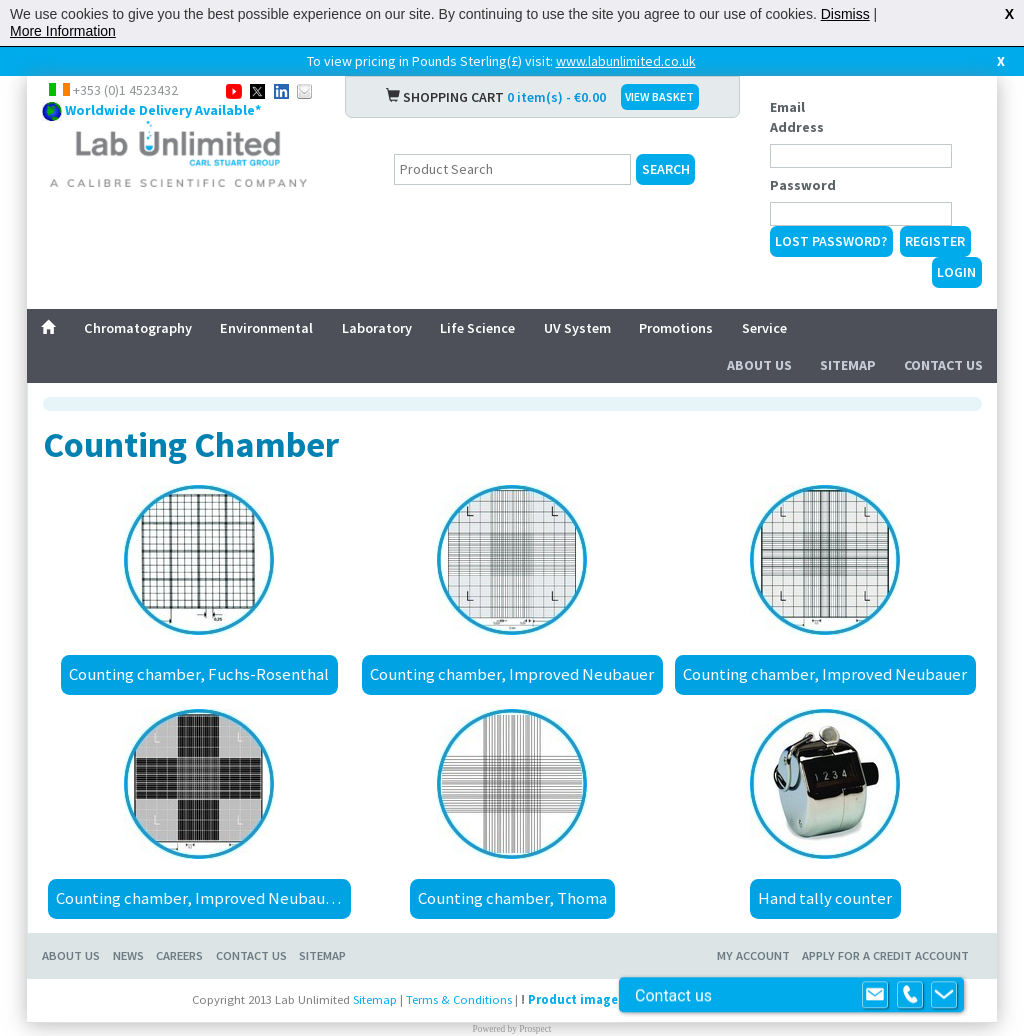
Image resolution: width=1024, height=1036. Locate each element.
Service (764, 328)
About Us (759, 365)
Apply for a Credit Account (885, 955)
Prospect (535, 1029)
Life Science (477, 328)
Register (935, 241)
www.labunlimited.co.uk (626, 61)
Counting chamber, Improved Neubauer (512, 674)
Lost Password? (831, 241)
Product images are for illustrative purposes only (677, 999)
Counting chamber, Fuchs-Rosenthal (199, 674)
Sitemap (848, 365)
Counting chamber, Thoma (512, 898)
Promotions (676, 328)
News (128, 955)
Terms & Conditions (459, 999)
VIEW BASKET (659, 96)
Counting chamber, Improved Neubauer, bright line (203, 898)
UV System (577, 328)
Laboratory (377, 328)
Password (803, 185)
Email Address (797, 117)
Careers (179, 955)
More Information (63, 31)
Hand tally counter (825, 898)
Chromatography (138, 328)
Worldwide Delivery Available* (163, 110)
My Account (753, 955)
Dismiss (845, 14)
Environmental (266, 328)
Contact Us (943, 365)
